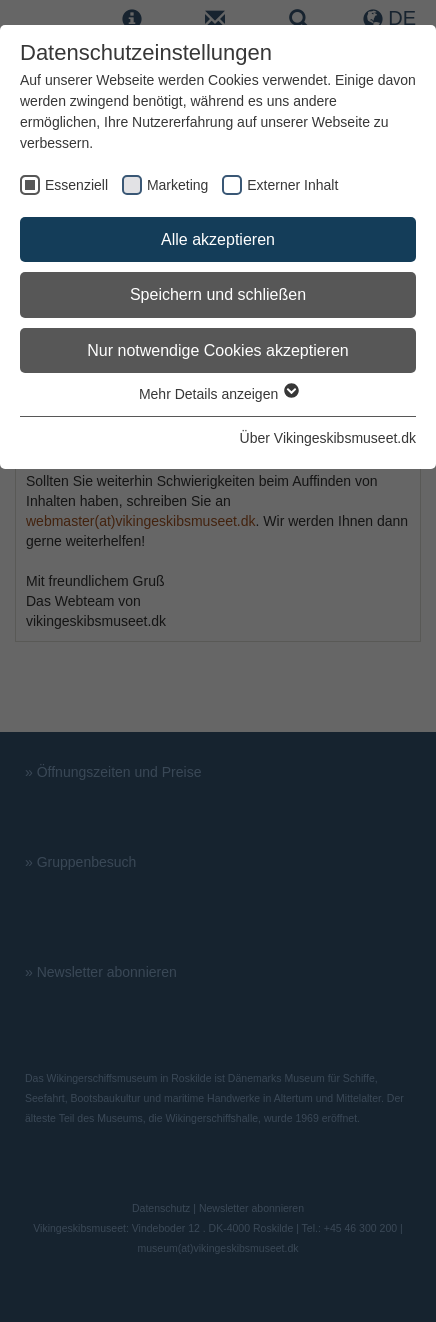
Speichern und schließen (218, 294)
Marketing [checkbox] (177, 185)
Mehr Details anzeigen (218, 394)
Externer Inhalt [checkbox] (292, 185)
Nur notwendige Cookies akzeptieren (217, 350)
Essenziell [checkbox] (76, 185)
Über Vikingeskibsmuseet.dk (328, 438)
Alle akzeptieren (218, 239)
